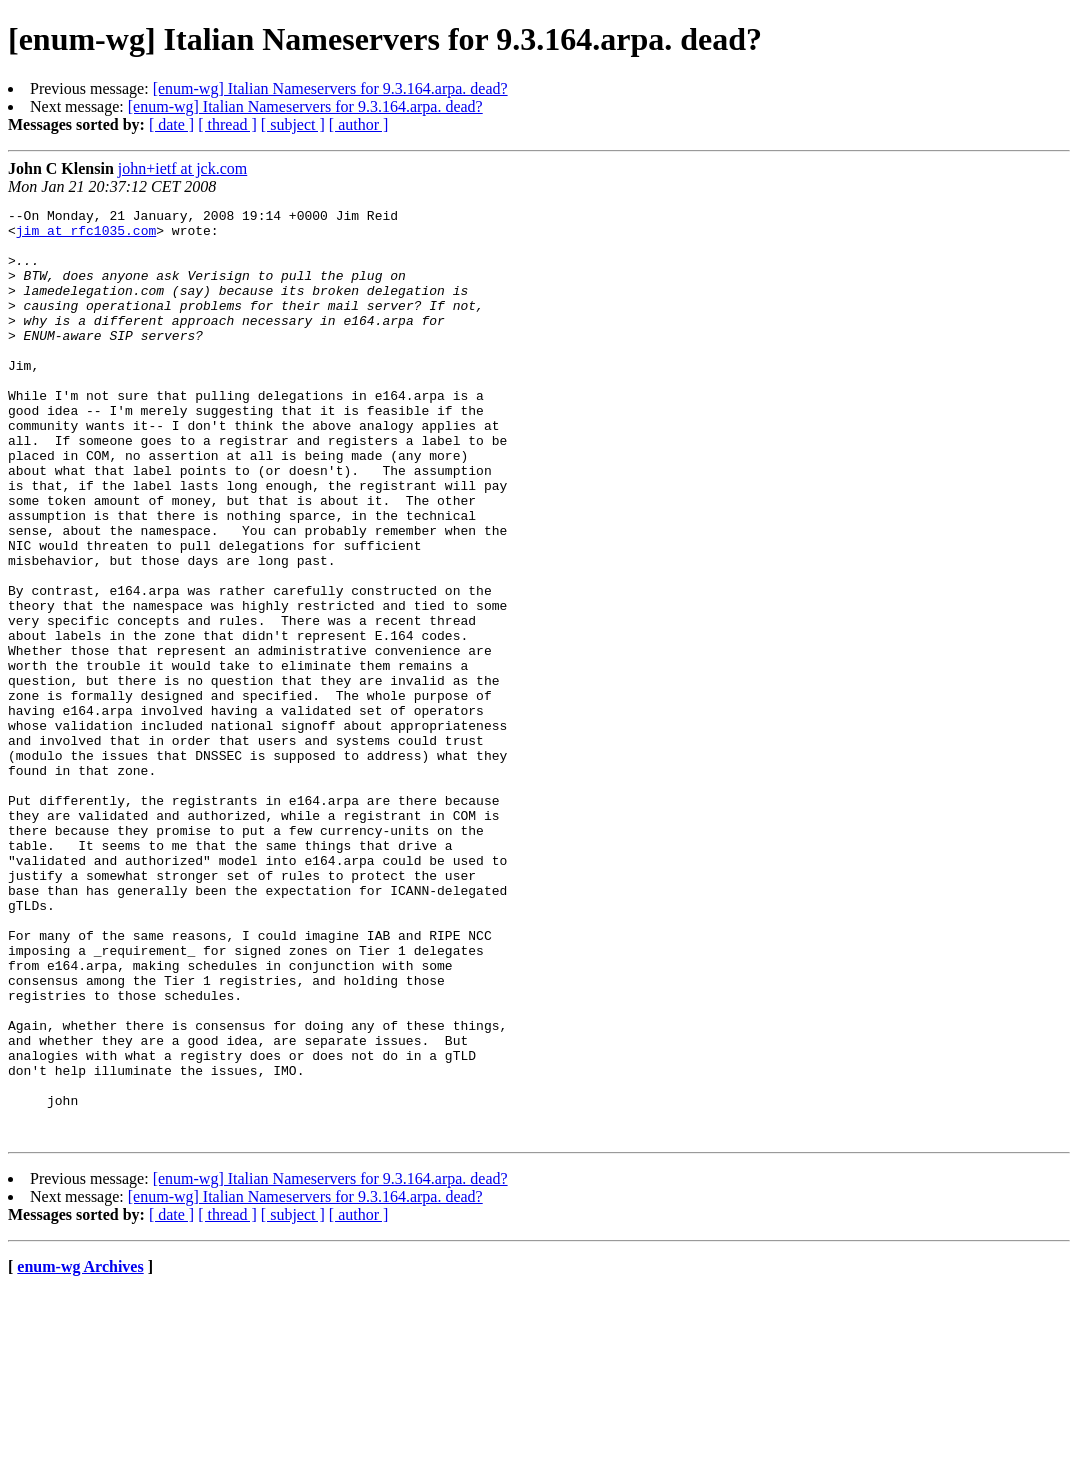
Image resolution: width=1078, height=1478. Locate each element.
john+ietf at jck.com (182, 168)
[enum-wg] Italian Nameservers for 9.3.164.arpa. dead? (330, 88)
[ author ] (359, 124)
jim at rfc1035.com (86, 236)
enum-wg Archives (80, 1452)
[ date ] (171, 124)
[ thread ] (227, 124)
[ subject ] (293, 124)
